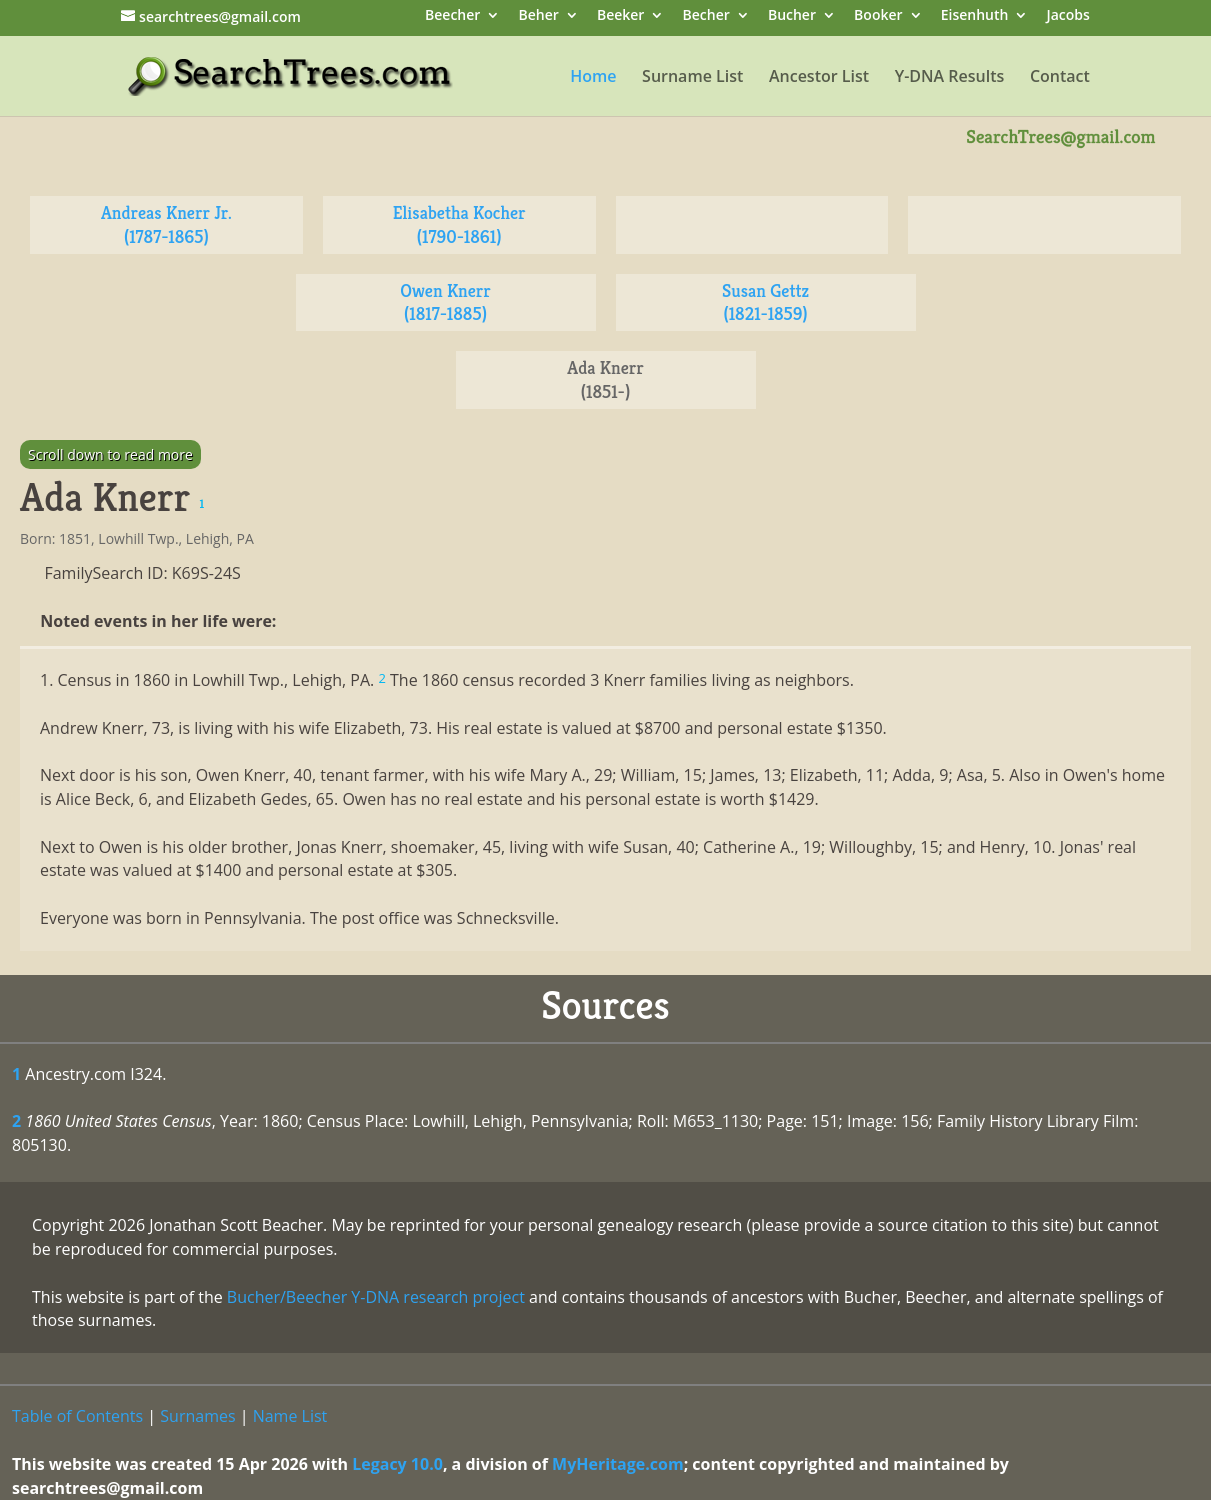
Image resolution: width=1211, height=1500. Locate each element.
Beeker (621, 16)
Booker (878, 16)
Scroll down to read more (110, 454)
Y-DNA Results (950, 78)
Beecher (452, 16)
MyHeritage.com (618, 1464)
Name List (290, 1416)
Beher (538, 16)
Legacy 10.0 (397, 1464)
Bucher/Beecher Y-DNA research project (376, 1297)
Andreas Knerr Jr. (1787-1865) (166, 224)
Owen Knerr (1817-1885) (445, 302)
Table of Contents (77, 1416)
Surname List (692, 78)
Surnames (197, 1416)
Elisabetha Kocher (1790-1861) (459, 224)
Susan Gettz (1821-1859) (765, 302)
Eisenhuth (975, 16)
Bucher (792, 16)
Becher (706, 16)
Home (593, 78)
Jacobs (1068, 16)
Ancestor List (819, 78)
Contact (1060, 78)
